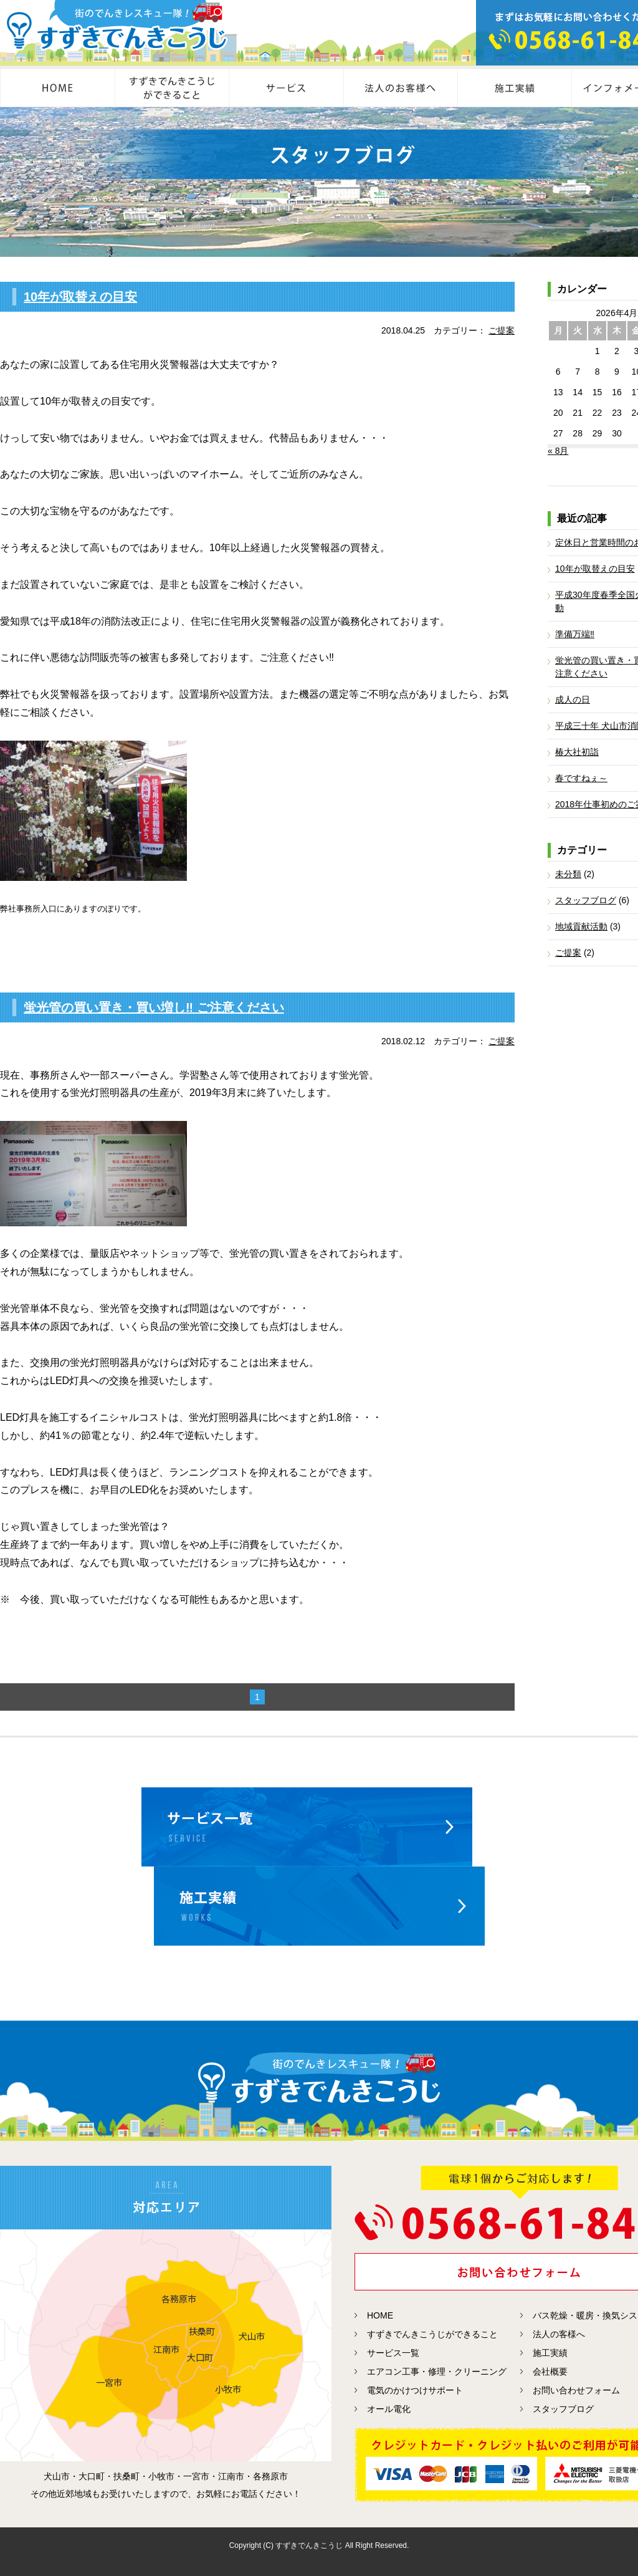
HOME (380, 2315)
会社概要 (550, 2372)
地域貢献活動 (581, 926)
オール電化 (389, 2409)
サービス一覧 (393, 2353)
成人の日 (572, 699)
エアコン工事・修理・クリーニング (437, 2372)
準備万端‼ (574, 634)
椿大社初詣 (577, 752)
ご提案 (501, 330)
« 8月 (558, 451)
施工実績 (550, 2353)
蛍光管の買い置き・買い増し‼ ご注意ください (154, 1007)
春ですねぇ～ (581, 778)
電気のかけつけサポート (415, 2390)
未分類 (568, 874)
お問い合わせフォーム (576, 2390)
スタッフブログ (585, 900)
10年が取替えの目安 (80, 297)
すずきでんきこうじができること (432, 2334)
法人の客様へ (559, 2334)
